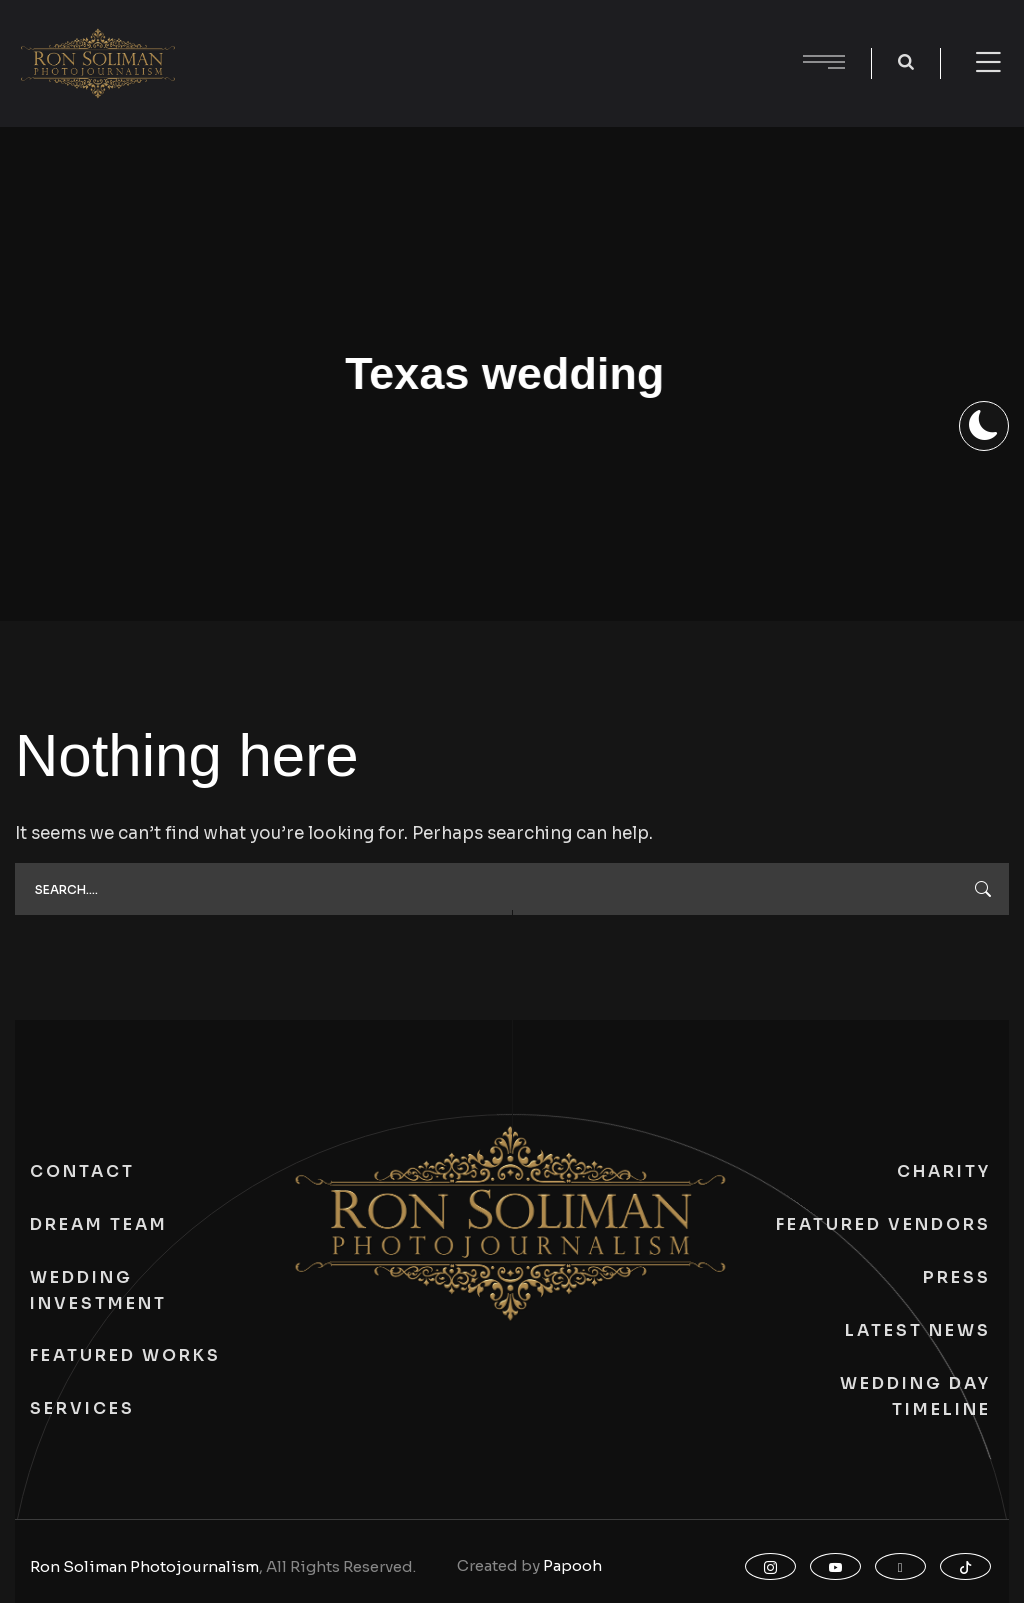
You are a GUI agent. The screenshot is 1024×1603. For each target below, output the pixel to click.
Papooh (572, 1565)
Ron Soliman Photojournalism (144, 1566)
